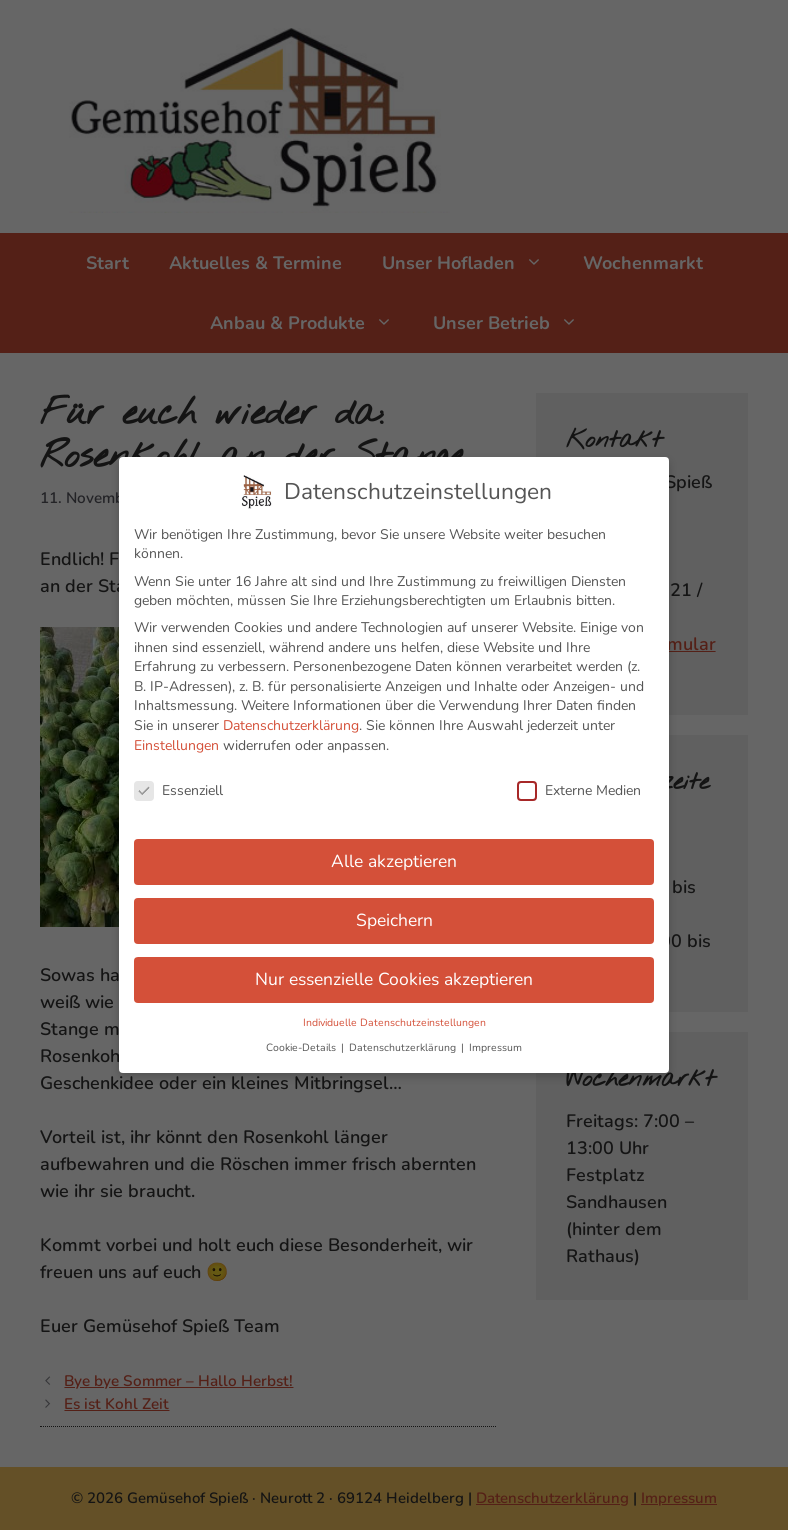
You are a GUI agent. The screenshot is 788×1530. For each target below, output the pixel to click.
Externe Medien (579, 780)
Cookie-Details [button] (302, 1037)
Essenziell (178, 780)
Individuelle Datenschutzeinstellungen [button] (394, 1012)
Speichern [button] (394, 910)
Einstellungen (176, 734)
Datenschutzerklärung (291, 715)
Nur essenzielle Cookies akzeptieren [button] (394, 969)
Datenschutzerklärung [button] (404, 1037)
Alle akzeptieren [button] (394, 851)
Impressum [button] (495, 1037)
